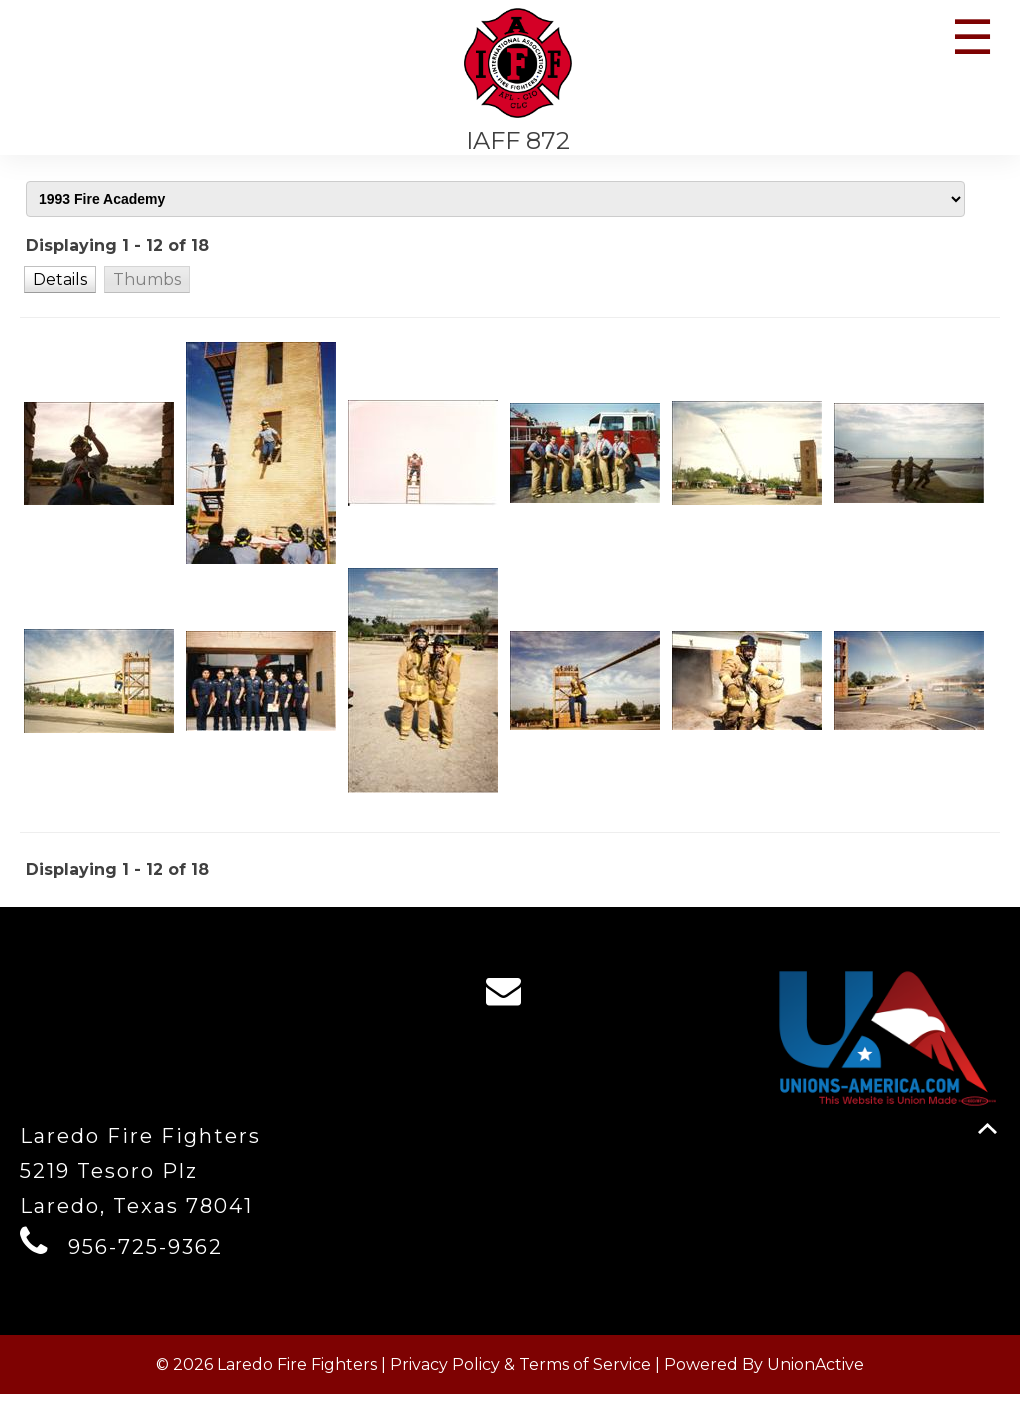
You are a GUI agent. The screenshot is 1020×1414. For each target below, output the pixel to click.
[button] (60, 289)
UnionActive (815, 1384)
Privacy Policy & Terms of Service (520, 1384)
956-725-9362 (145, 1267)
